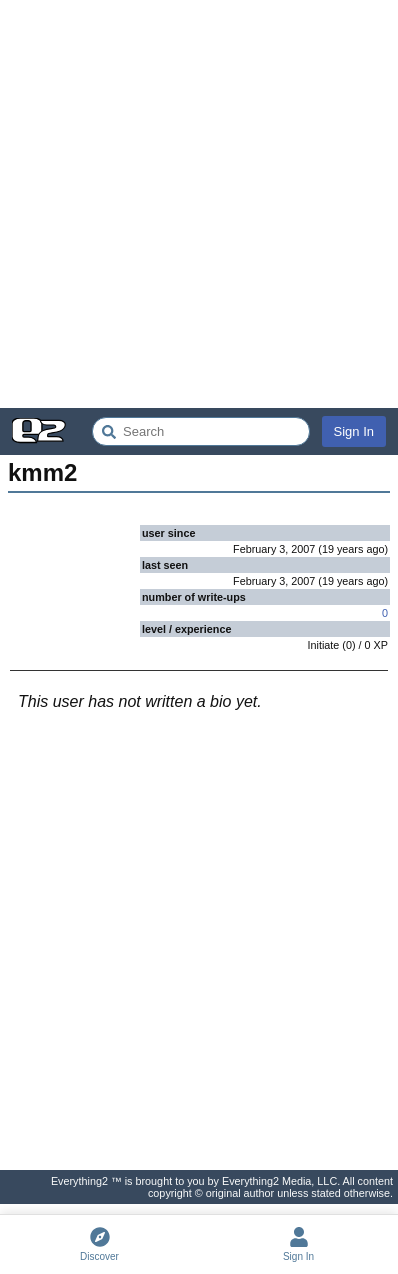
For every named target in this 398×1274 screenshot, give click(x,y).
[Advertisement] (199, 204)
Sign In (354, 431)
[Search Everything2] (201, 431)
